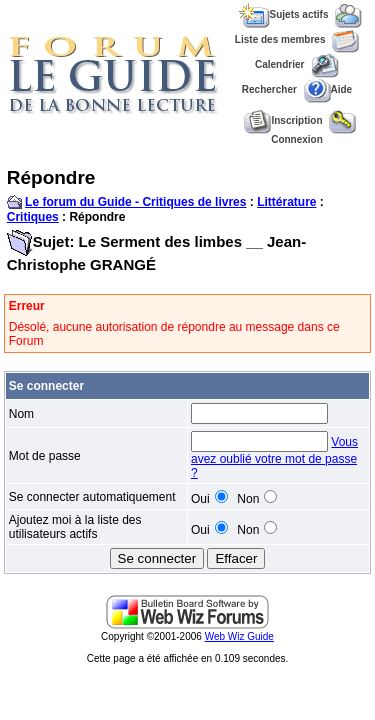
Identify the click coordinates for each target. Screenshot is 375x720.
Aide (328, 89)
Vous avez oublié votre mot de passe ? (274, 457)
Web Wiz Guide (239, 636)
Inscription (283, 120)
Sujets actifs (284, 14)
